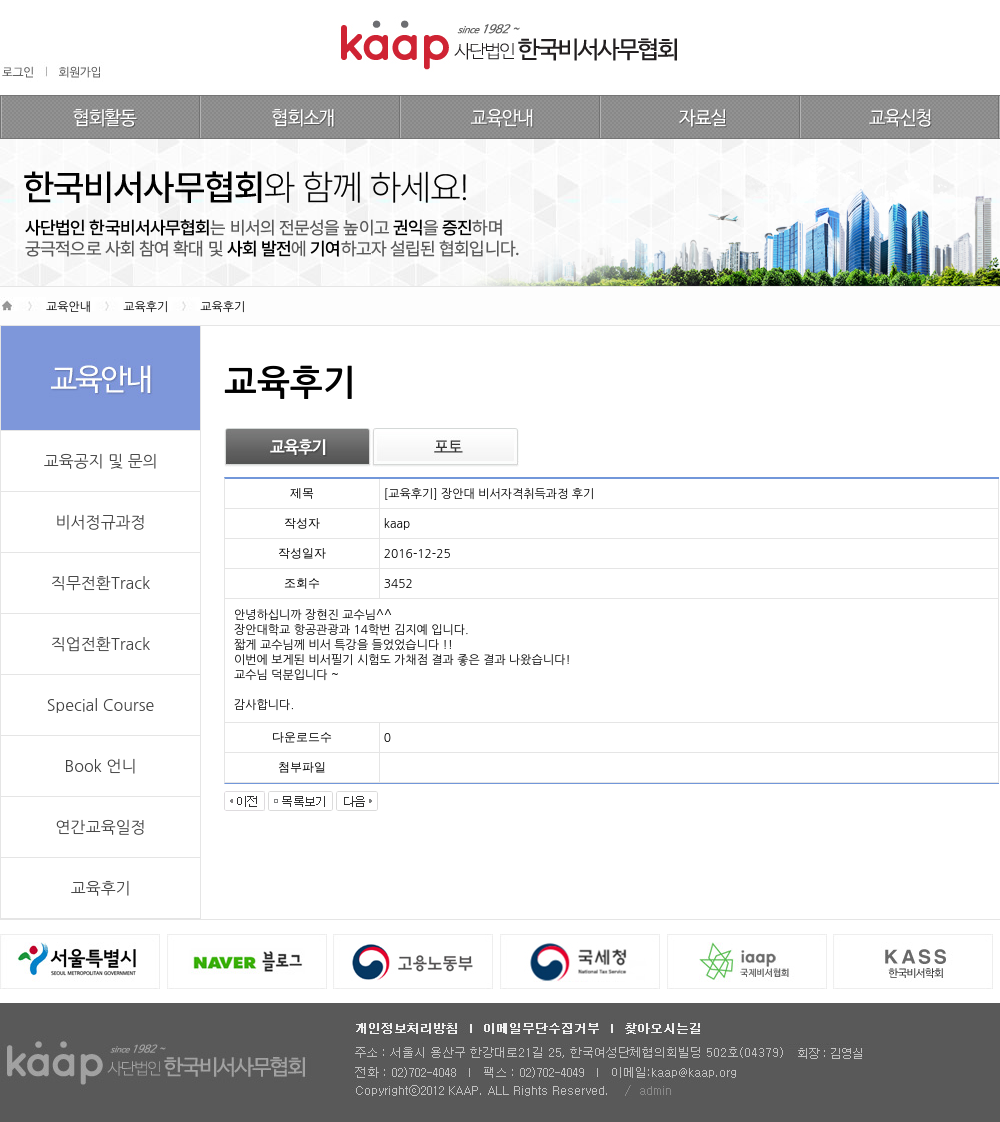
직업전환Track (100, 644)
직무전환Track (100, 583)
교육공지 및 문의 (100, 461)
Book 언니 (101, 766)
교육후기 (100, 888)
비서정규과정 (100, 522)
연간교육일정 (100, 827)
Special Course (100, 705)
